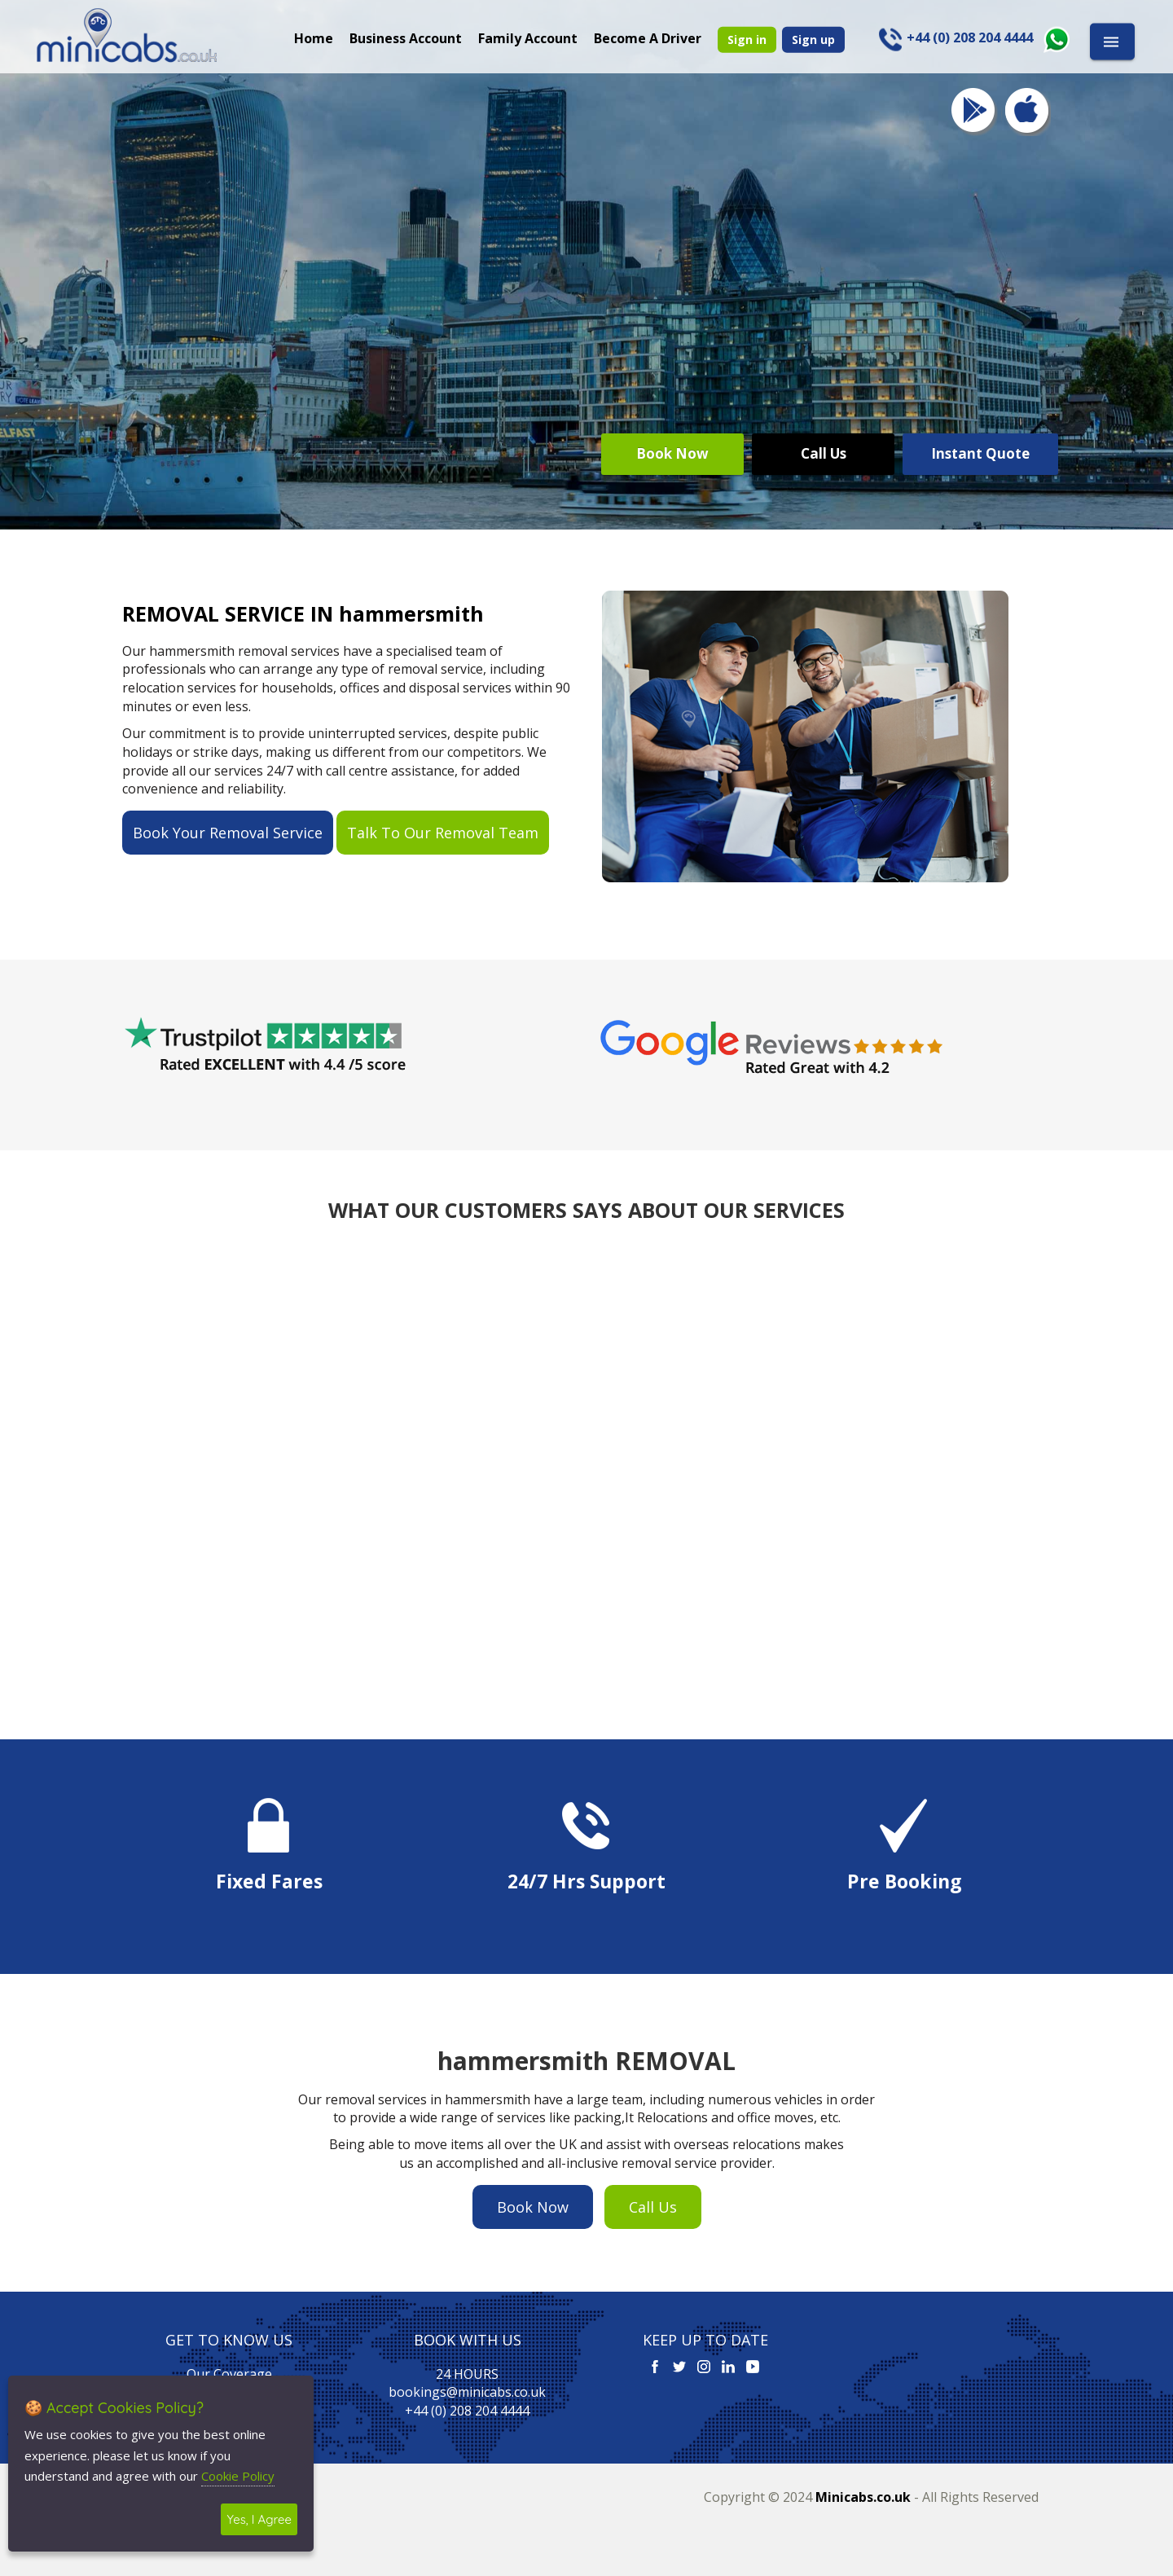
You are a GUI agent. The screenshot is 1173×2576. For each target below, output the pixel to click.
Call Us (823, 453)
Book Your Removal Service (228, 832)
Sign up (813, 38)
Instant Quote (980, 453)
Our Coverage (229, 2374)
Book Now (672, 453)
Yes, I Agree (259, 2519)
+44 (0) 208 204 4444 (467, 2411)
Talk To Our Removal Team (442, 832)
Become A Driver (647, 37)
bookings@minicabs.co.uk (467, 2392)
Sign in (747, 38)
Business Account (405, 37)
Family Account (528, 37)
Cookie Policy (238, 2476)
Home (313, 37)
